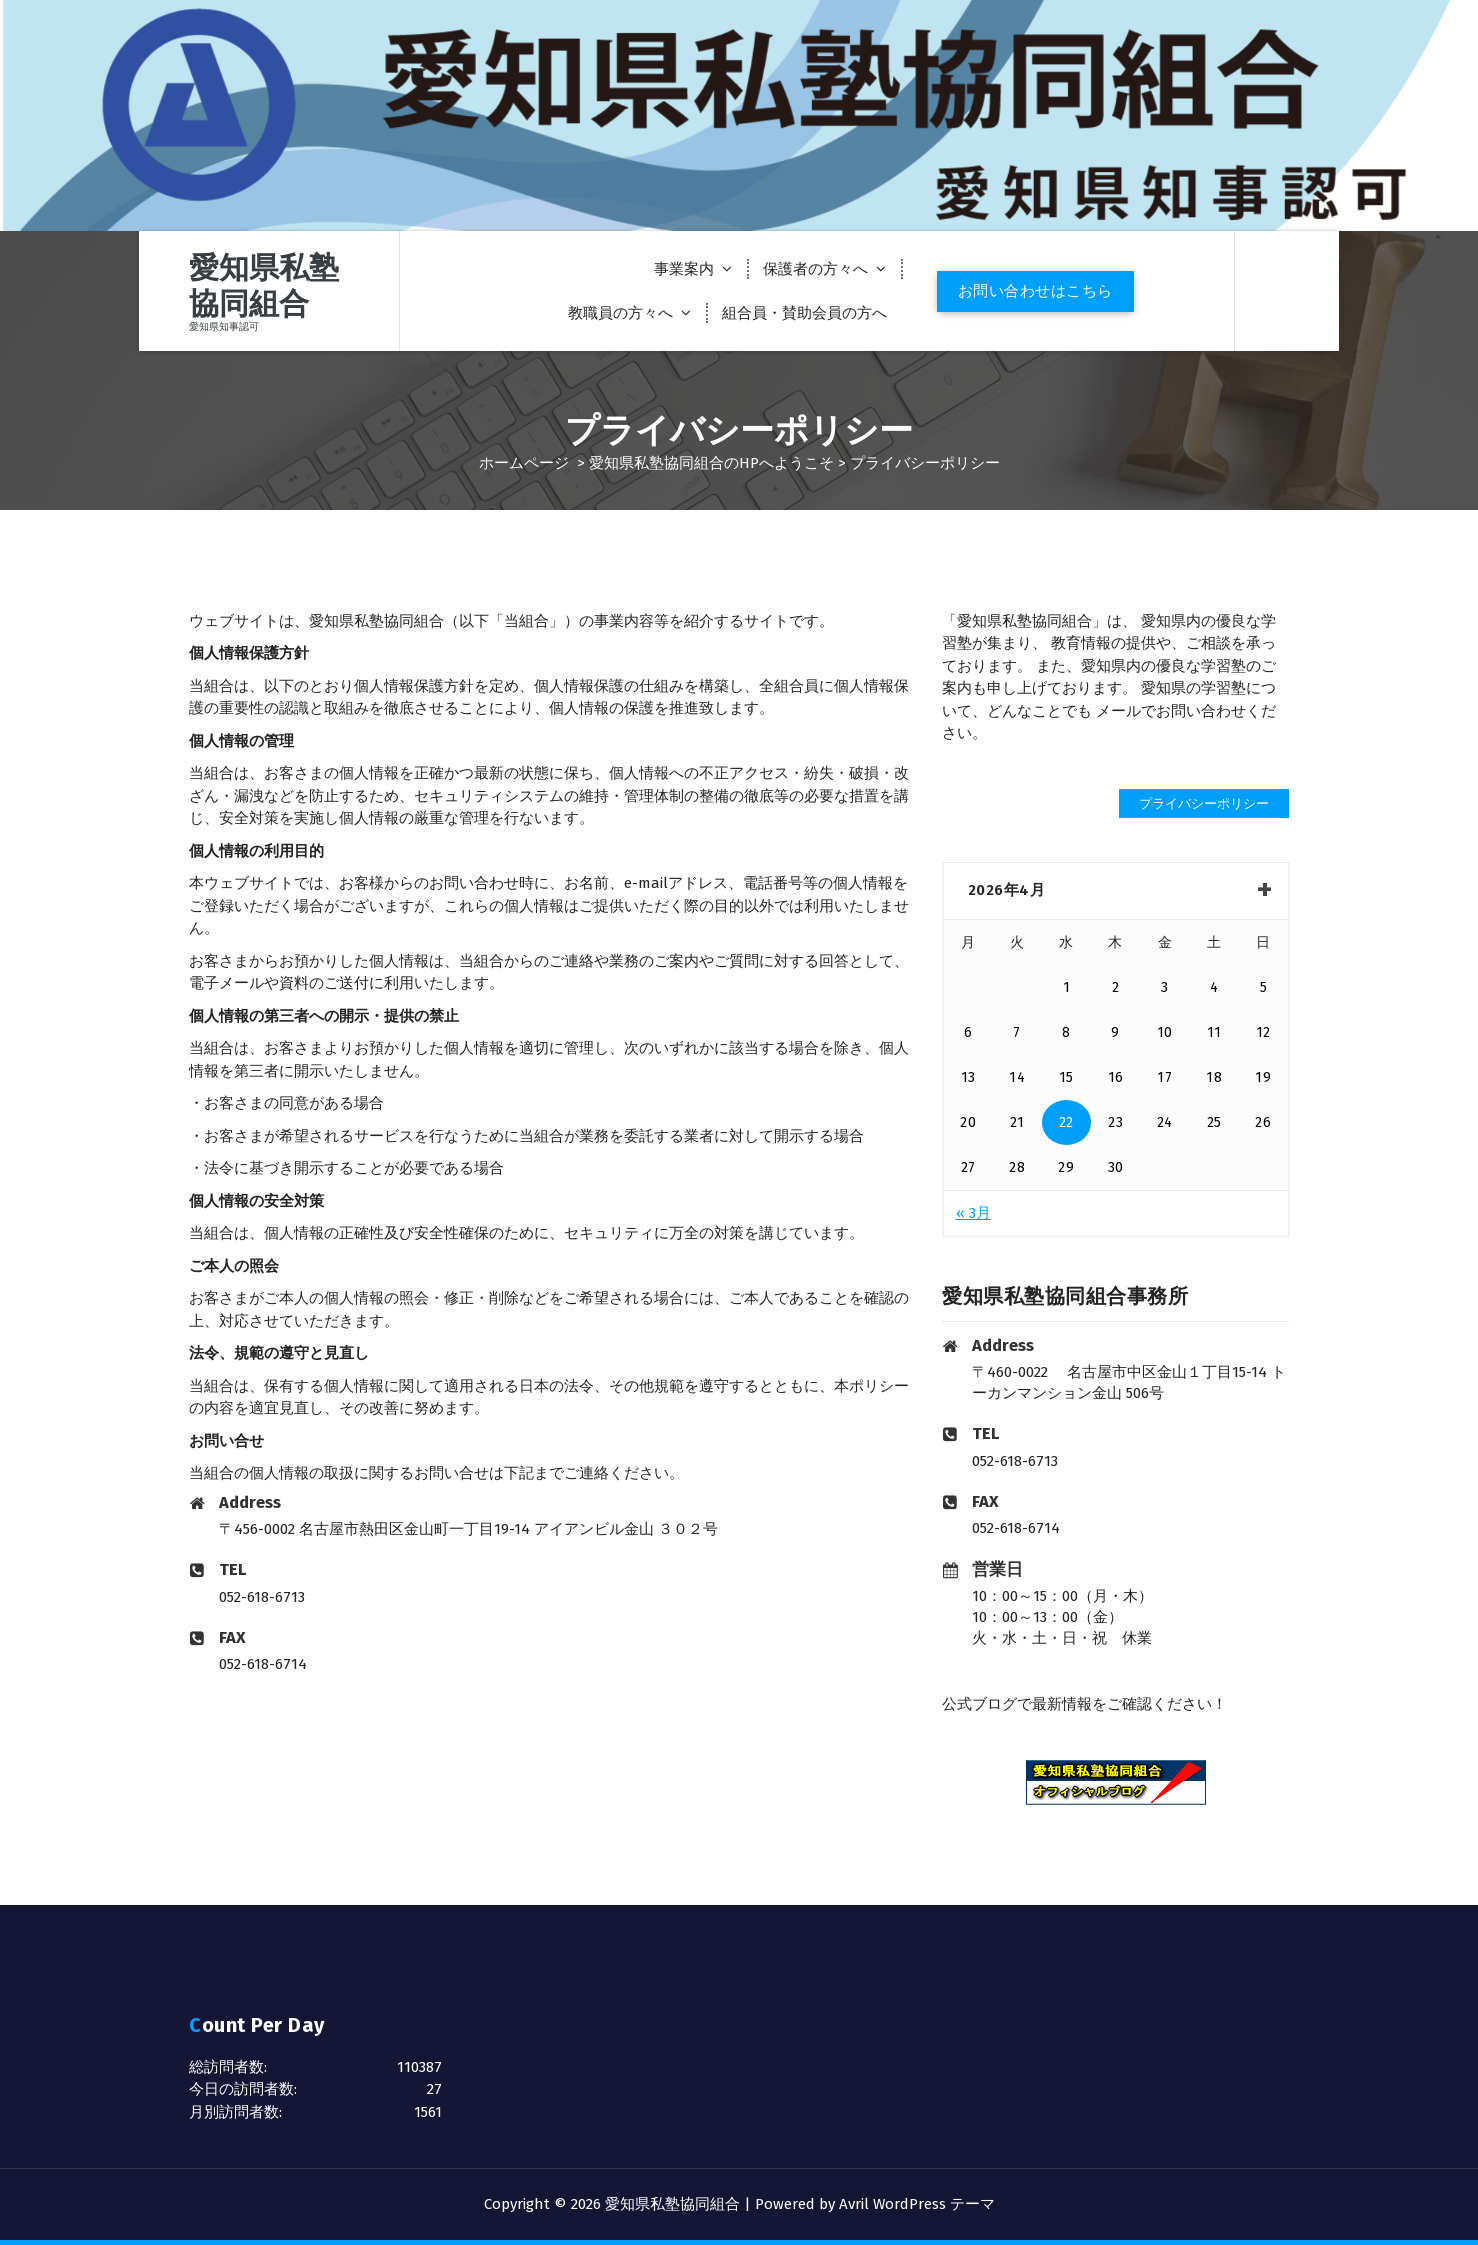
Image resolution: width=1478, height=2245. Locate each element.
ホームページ (524, 463)
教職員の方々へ (620, 313)
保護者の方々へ (815, 269)
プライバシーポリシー (1204, 803)
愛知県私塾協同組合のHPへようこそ (711, 463)
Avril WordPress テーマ (917, 2204)
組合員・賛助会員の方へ (804, 313)
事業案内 (684, 269)
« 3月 (973, 1213)
